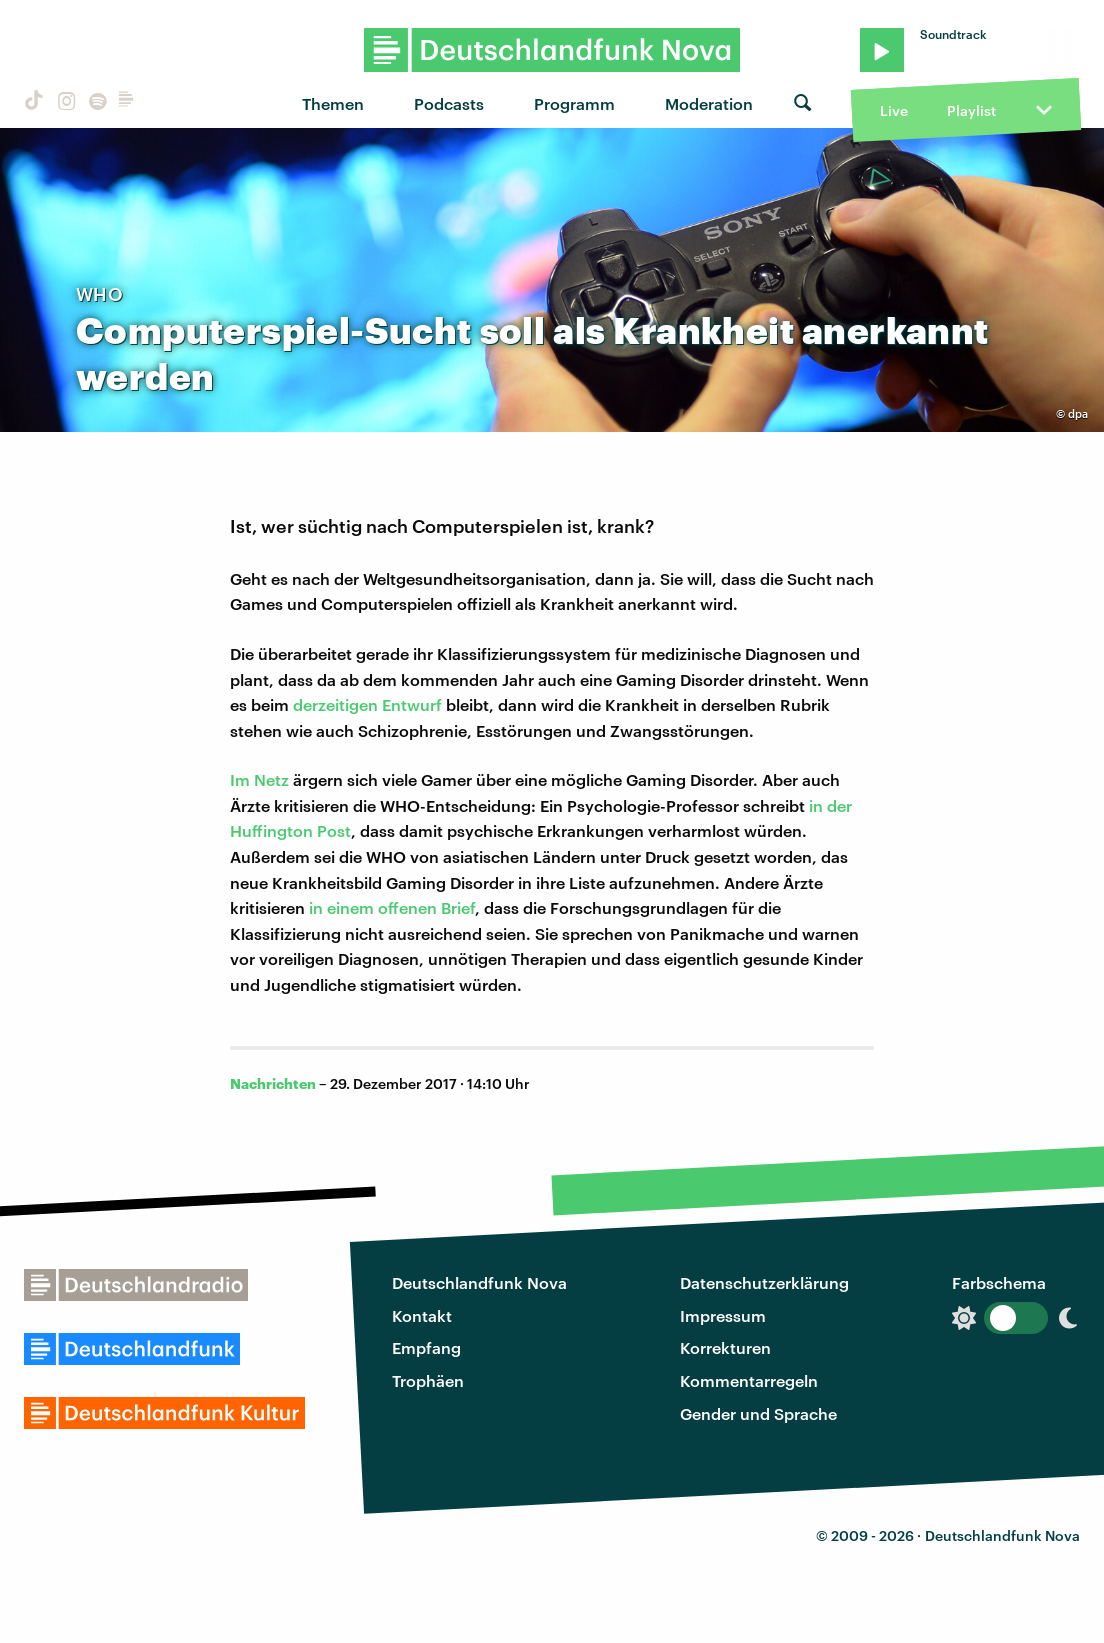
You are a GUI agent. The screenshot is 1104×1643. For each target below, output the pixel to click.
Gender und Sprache (758, 1413)
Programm (574, 103)
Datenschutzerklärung (764, 1282)
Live (894, 110)
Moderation (709, 103)
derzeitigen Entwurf (367, 704)
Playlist (971, 110)
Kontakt (422, 1315)
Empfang (426, 1347)
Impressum (723, 1315)
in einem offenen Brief (392, 907)
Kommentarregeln (749, 1380)
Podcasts (449, 103)
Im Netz (259, 779)
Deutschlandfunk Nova (479, 1282)
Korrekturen (725, 1347)
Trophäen (428, 1380)
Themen (333, 103)
